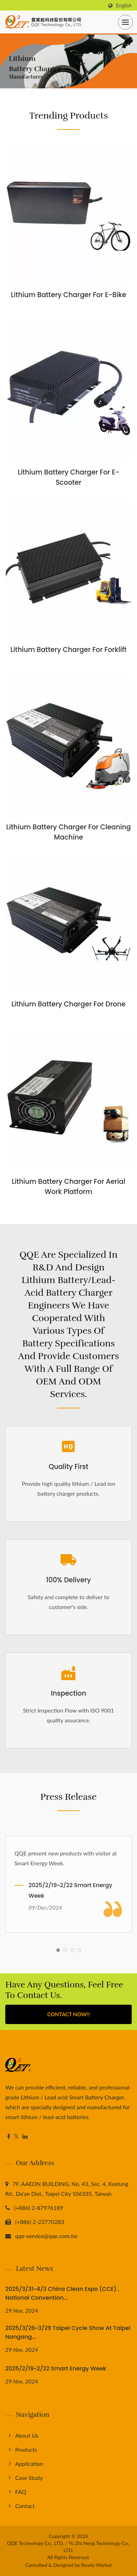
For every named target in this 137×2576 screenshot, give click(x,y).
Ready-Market (96, 2565)
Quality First (68, 1466)
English (124, 5)
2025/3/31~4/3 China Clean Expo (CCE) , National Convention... (62, 2293)
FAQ (20, 2491)
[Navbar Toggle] (125, 22)
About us (26, 2435)
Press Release (69, 1797)
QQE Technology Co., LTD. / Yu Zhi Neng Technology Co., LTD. (68, 2546)
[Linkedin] (25, 2136)
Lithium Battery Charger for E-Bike (68, 295)
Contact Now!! (68, 2014)
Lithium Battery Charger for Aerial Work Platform (68, 1186)
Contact (25, 2505)
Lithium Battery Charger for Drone (68, 1004)
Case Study (29, 2477)
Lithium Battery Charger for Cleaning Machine (68, 832)
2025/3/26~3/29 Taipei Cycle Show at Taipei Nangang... (67, 2332)
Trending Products (68, 115)
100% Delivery (68, 1580)
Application (29, 2463)
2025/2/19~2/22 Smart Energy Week (70, 1890)
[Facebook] (8, 2136)
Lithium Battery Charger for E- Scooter (68, 477)
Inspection (68, 1693)
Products (26, 2449)
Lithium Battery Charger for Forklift (68, 649)
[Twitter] (16, 2136)
